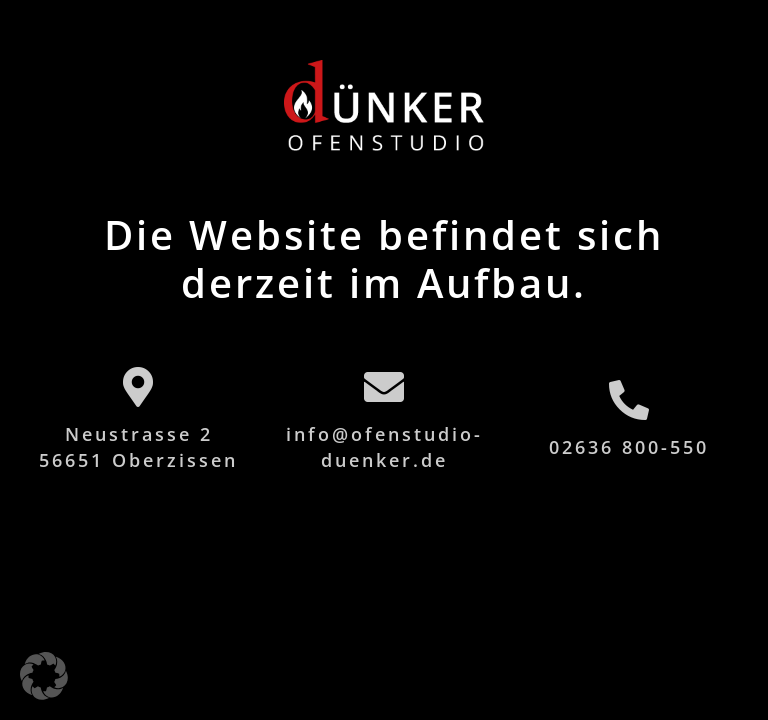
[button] (44, 676)
